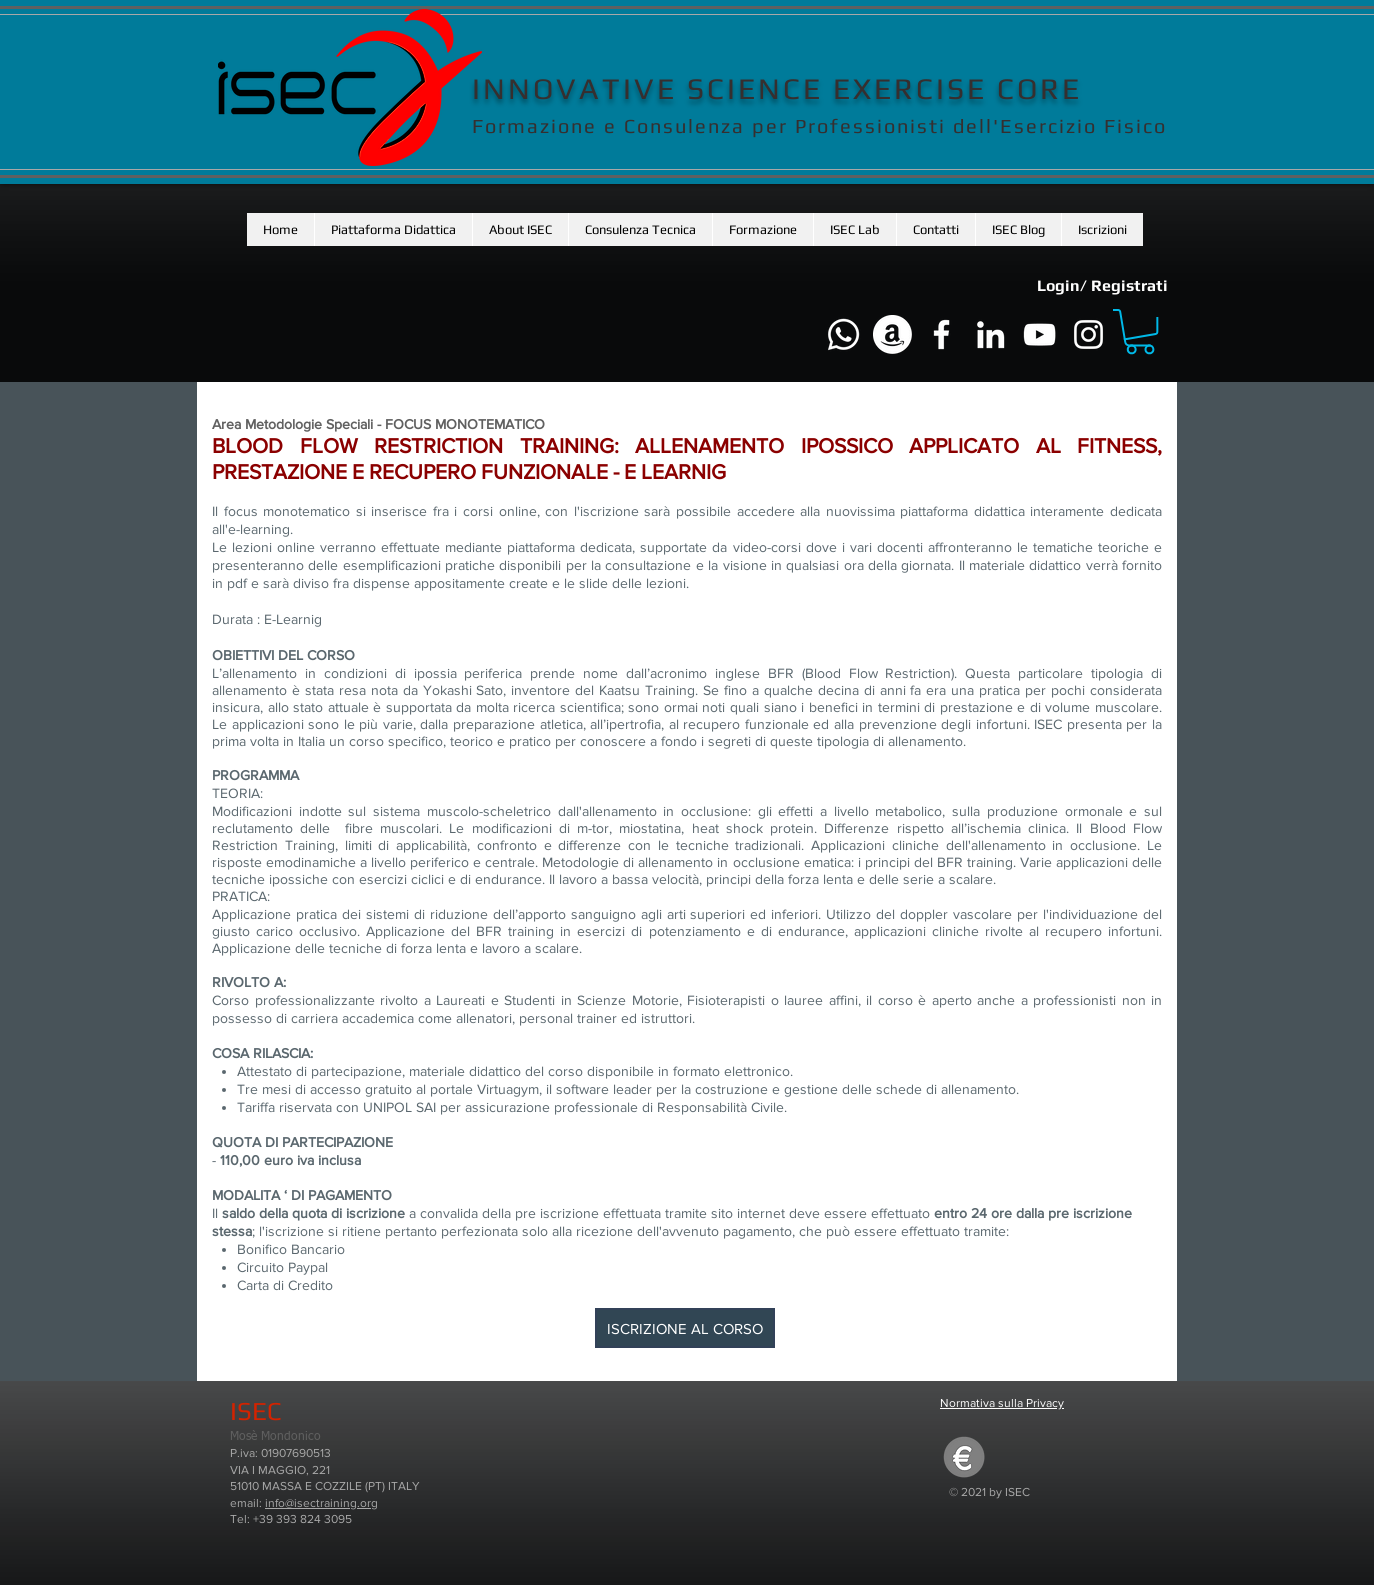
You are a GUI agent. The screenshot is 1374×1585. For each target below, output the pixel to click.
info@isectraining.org (321, 1503)
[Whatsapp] (843, 334)
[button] (520, 229)
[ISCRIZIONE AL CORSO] (685, 1328)
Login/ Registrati (1102, 285)
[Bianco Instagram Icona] (1088, 334)
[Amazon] (892, 334)
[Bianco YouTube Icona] (1039, 334)
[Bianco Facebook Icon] (941, 334)
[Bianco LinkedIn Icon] (990, 334)
